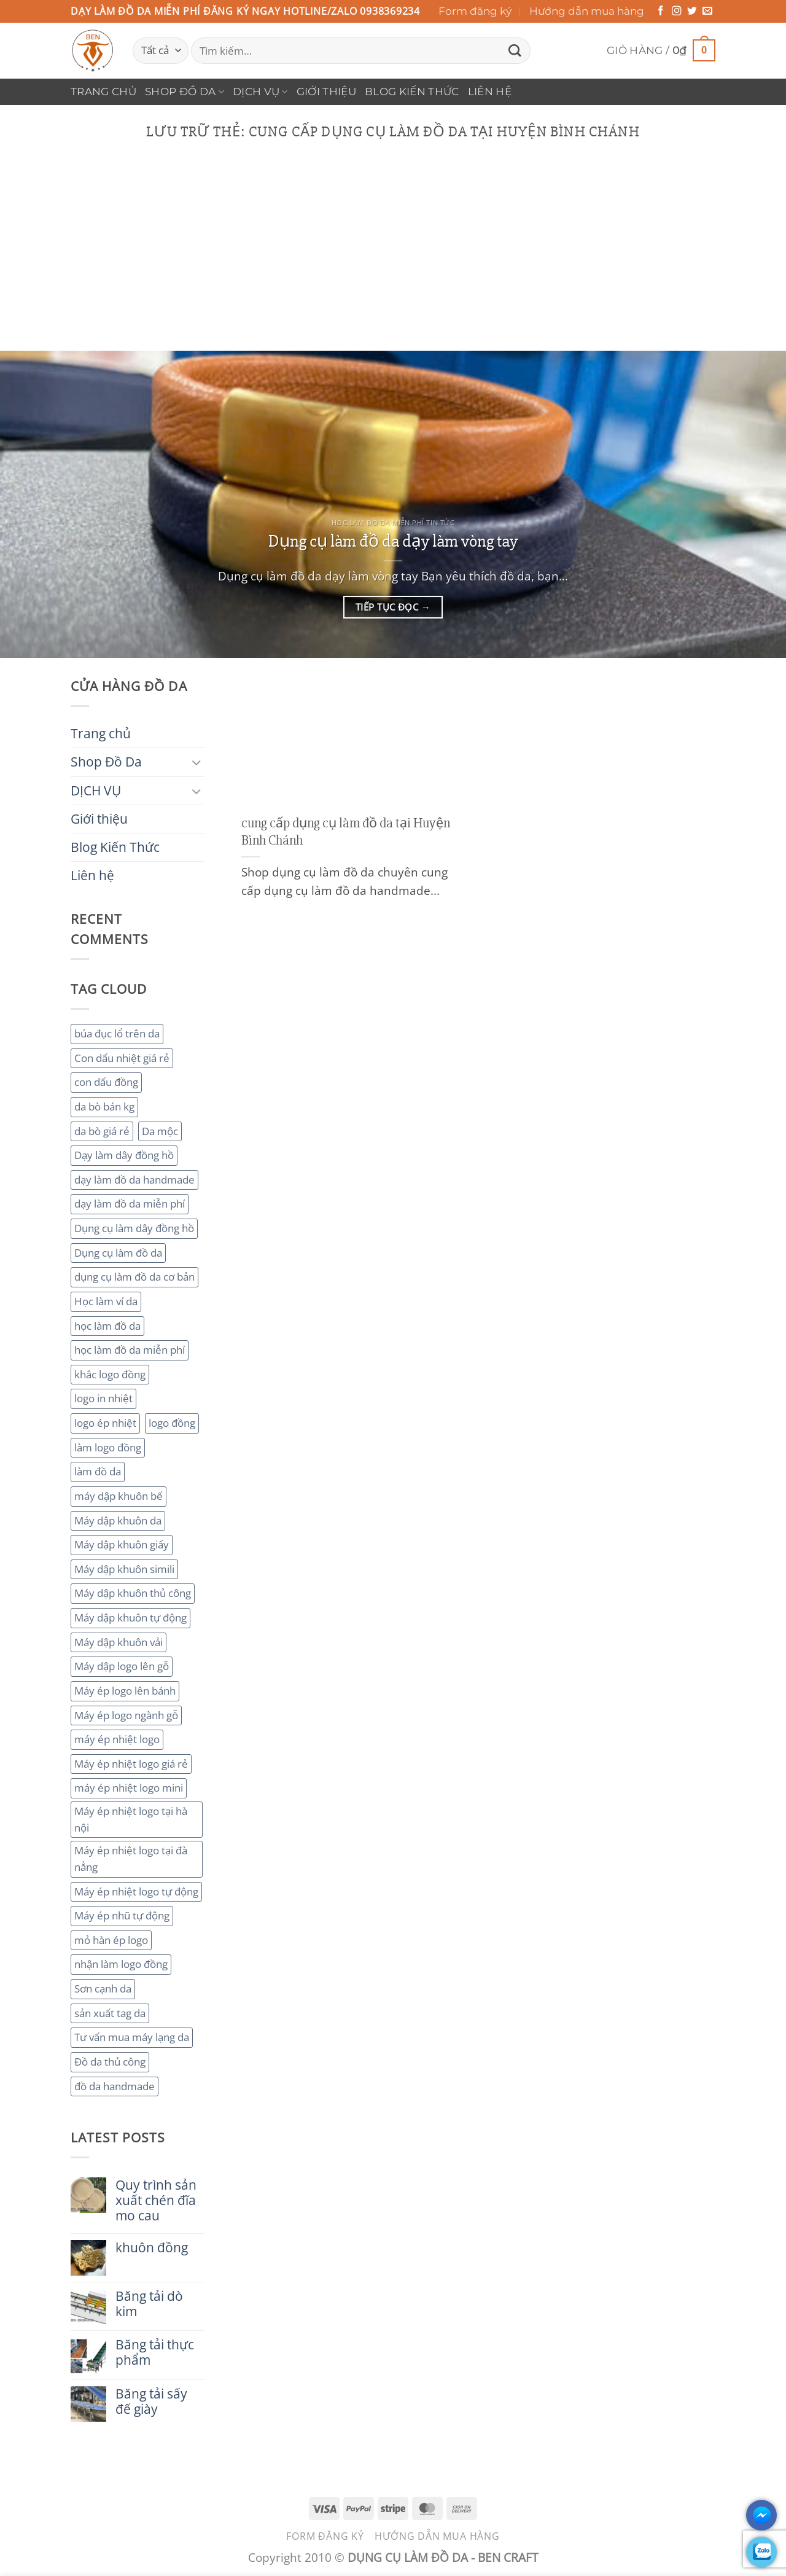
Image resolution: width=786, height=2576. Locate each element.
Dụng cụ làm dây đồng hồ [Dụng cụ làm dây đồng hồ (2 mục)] (134, 1228)
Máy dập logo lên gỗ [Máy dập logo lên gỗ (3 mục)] (121, 1666)
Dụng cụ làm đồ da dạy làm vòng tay (393, 541)
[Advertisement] (393, 259)
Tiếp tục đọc (393, 607)
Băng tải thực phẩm (154, 2352)
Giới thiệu (326, 91)
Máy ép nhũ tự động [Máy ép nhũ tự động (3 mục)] (121, 1915)
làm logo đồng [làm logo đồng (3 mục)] (107, 1447)
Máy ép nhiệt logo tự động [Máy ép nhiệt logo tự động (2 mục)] (136, 1891)
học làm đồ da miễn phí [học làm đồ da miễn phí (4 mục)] (129, 1350)
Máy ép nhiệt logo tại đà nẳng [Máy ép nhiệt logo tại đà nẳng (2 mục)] (130, 1858)
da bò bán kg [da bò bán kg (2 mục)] (104, 1106)
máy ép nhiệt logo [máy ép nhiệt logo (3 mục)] (117, 1739)
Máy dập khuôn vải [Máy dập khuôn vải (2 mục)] (118, 1642)
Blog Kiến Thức (412, 91)
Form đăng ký (475, 11)
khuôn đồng (151, 2247)
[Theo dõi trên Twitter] (692, 11)
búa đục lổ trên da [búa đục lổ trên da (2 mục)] (117, 1033)
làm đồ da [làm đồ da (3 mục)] (97, 1471)
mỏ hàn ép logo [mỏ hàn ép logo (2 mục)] (111, 1940)
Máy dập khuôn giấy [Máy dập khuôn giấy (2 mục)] (121, 1544)
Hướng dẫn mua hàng (586, 11)
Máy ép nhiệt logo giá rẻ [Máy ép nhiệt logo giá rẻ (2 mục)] (131, 1764)
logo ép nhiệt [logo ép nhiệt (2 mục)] (105, 1423)
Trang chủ (103, 91)
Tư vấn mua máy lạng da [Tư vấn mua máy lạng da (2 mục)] (131, 2037)
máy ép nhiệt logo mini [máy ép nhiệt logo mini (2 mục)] (128, 1788)
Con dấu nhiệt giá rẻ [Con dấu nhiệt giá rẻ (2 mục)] (121, 1058)
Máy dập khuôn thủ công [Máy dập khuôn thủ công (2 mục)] (132, 1593)
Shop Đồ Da (184, 91)
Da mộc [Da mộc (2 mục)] (160, 1131)
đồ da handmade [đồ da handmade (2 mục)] (114, 2086)
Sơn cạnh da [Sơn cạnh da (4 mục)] (102, 1988)
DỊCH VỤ (260, 91)
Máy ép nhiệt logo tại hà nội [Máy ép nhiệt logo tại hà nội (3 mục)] (130, 1819)
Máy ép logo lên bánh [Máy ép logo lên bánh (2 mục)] (125, 1691)
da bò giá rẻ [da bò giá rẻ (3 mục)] (102, 1131)
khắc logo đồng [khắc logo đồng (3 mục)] (110, 1374)
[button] (661, 50)
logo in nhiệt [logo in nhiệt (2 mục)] (103, 1398)
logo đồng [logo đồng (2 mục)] (172, 1423)
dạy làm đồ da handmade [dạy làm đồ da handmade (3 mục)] (134, 1180)
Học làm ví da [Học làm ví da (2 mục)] (106, 1301)
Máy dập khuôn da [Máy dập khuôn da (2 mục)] (117, 1520)
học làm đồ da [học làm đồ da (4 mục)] (107, 1326)
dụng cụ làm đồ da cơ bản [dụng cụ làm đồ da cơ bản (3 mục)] (134, 1277)
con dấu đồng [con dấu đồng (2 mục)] (106, 1082)
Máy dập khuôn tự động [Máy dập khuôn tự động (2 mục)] (130, 1617)
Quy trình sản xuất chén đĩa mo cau (155, 2200)
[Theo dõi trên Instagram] (677, 11)
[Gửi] (514, 50)
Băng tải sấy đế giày (151, 2401)
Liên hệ (490, 91)
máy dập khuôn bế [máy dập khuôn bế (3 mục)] (118, 1496)
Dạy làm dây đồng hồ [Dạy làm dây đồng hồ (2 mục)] (124, 1155)
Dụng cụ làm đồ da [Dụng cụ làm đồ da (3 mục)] (118, 1253)
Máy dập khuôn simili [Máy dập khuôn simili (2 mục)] (124, 1569)
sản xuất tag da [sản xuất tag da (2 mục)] (110, 2013)
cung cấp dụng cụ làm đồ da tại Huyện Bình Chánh (345, 831)
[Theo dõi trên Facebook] (661, 11)
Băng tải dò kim (149, 2304)
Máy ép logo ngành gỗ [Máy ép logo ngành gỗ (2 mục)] (126, 1715)
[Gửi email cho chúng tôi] (707, 11)
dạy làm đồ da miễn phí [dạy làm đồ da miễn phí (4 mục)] (129, 1203)
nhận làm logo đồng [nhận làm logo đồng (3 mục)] (121, 1964)
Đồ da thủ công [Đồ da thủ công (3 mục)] (110, 2062)
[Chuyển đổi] (197, 761)
